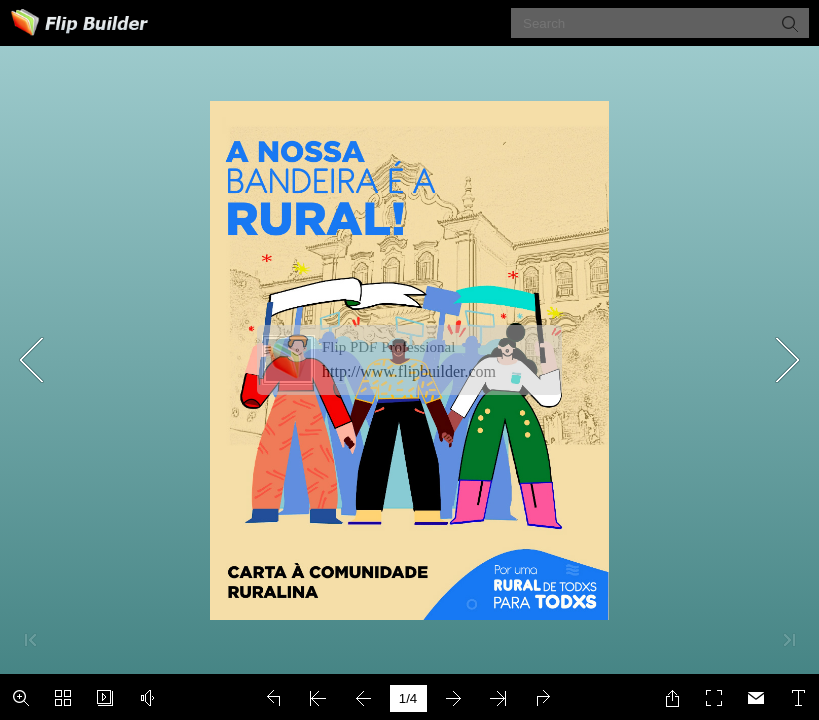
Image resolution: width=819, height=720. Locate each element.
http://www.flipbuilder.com (409, 371)
